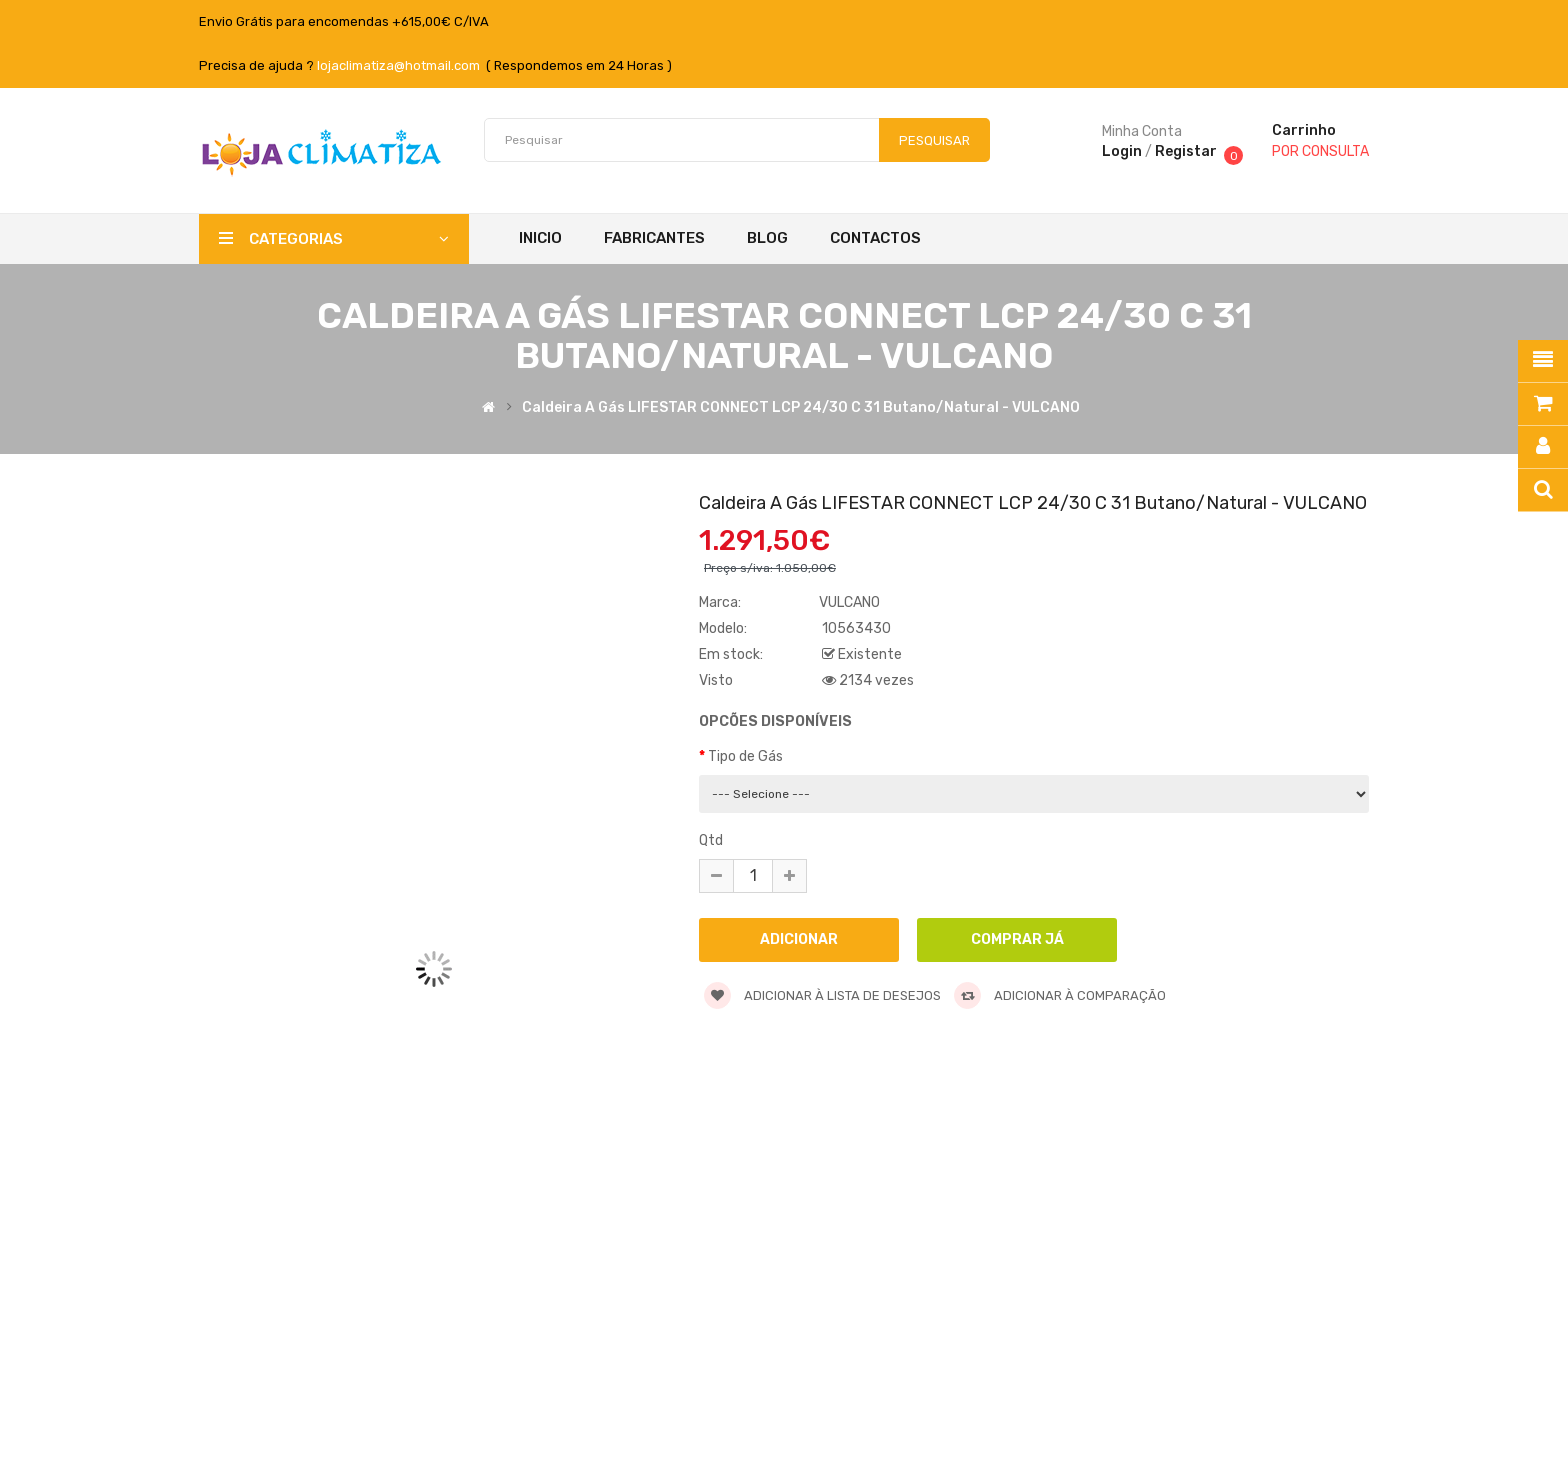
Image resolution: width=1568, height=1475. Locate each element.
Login (1122, 151)
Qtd (711, 840)
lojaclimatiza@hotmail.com (398, 65)
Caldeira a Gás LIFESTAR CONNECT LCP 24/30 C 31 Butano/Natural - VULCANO (801, 409)
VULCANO (849, 602)
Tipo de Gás (745, 756)
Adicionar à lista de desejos (822, 995)
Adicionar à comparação (1060, 995)
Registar (1186, 151)
